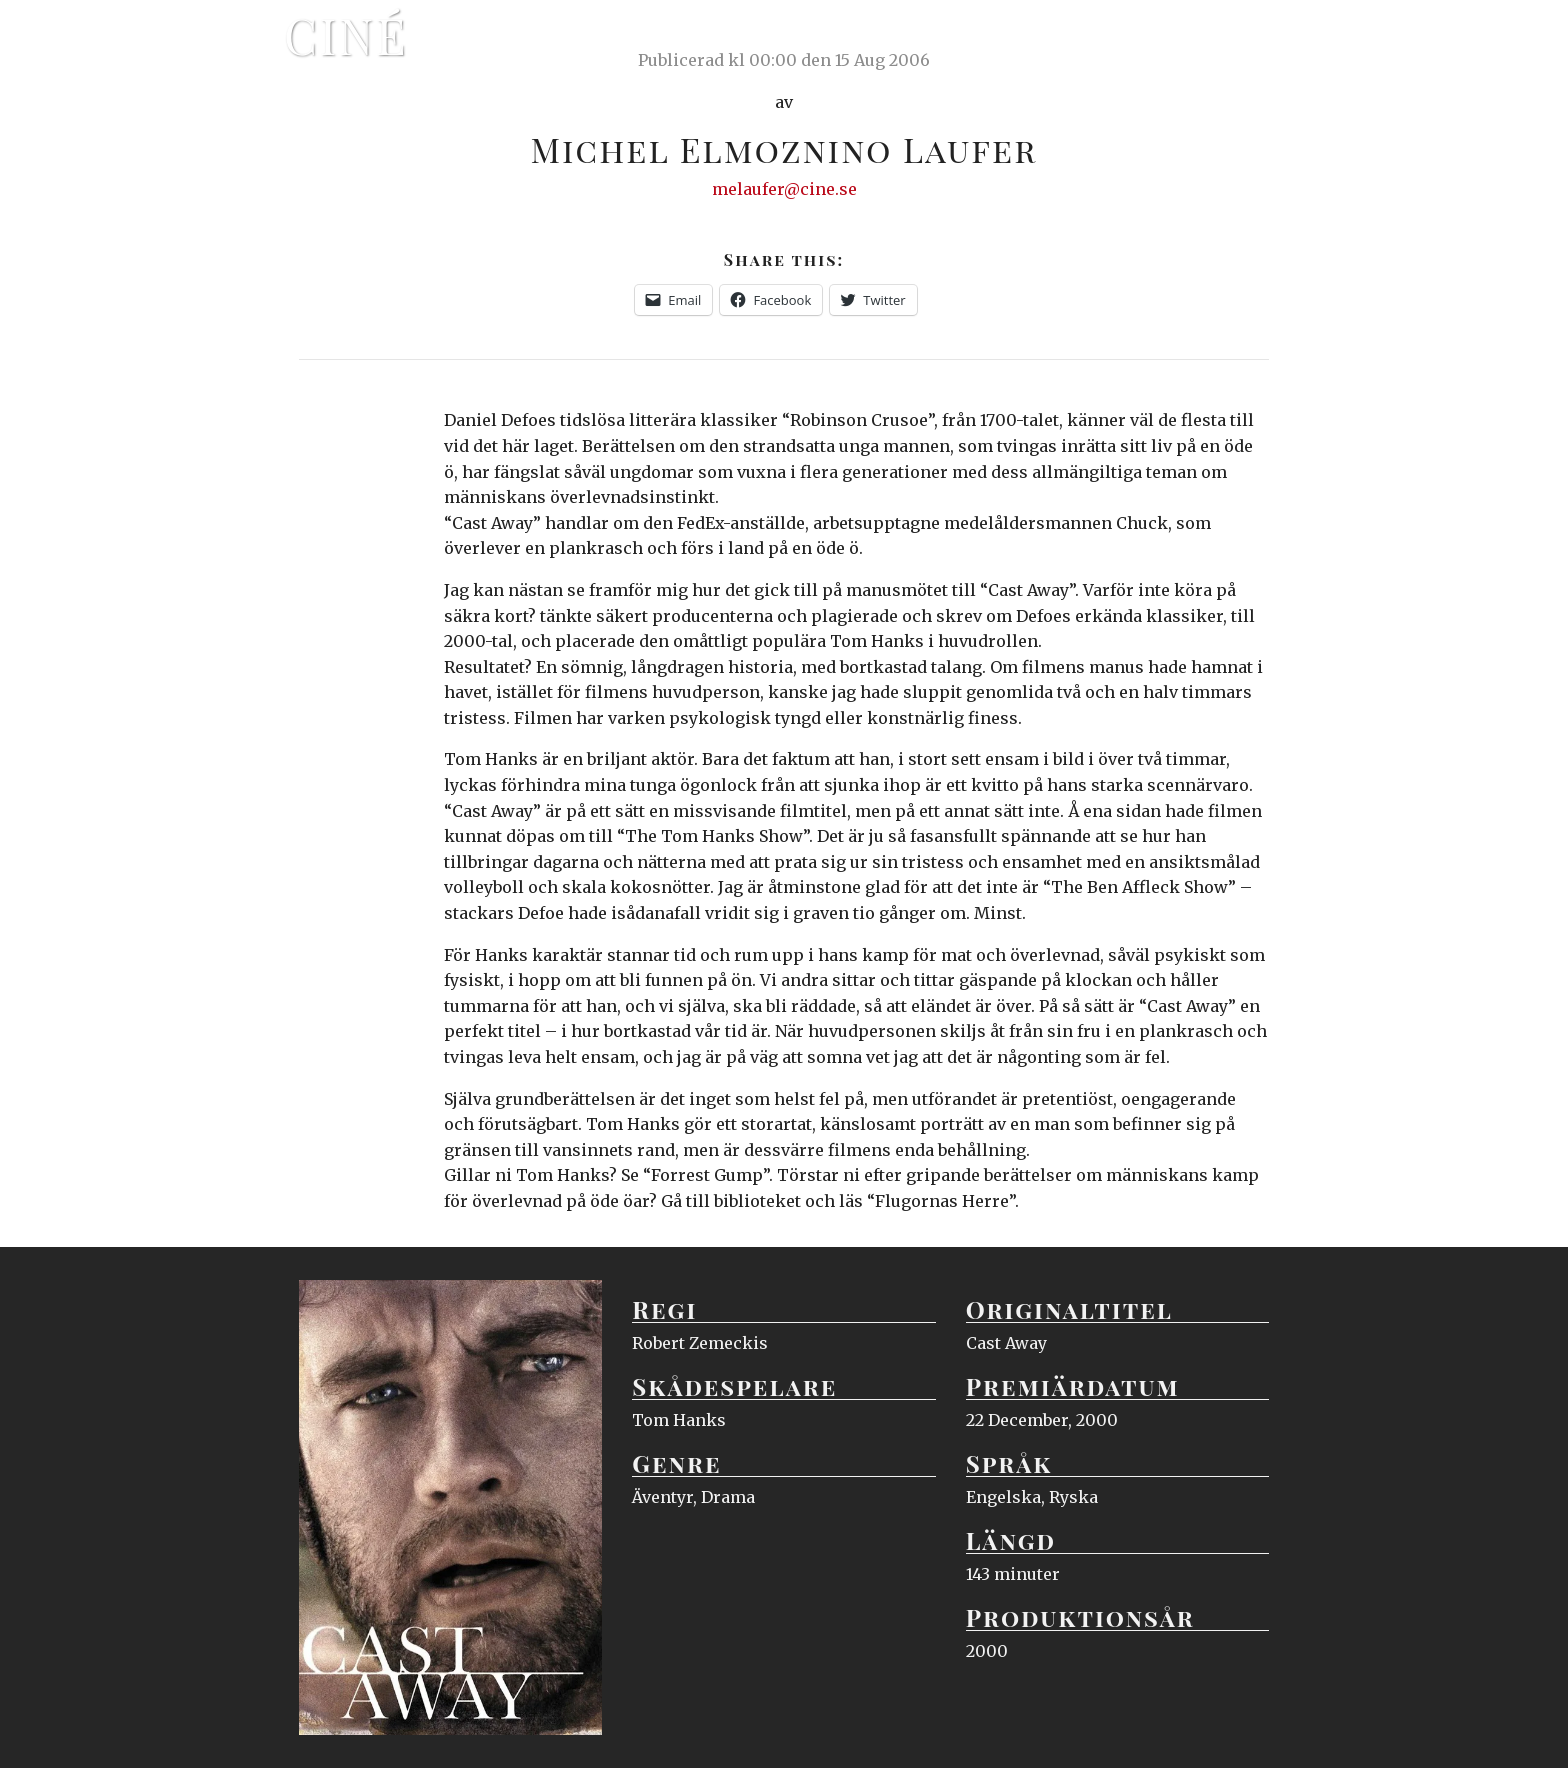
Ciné (346, 35)
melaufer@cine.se (784, 189)
